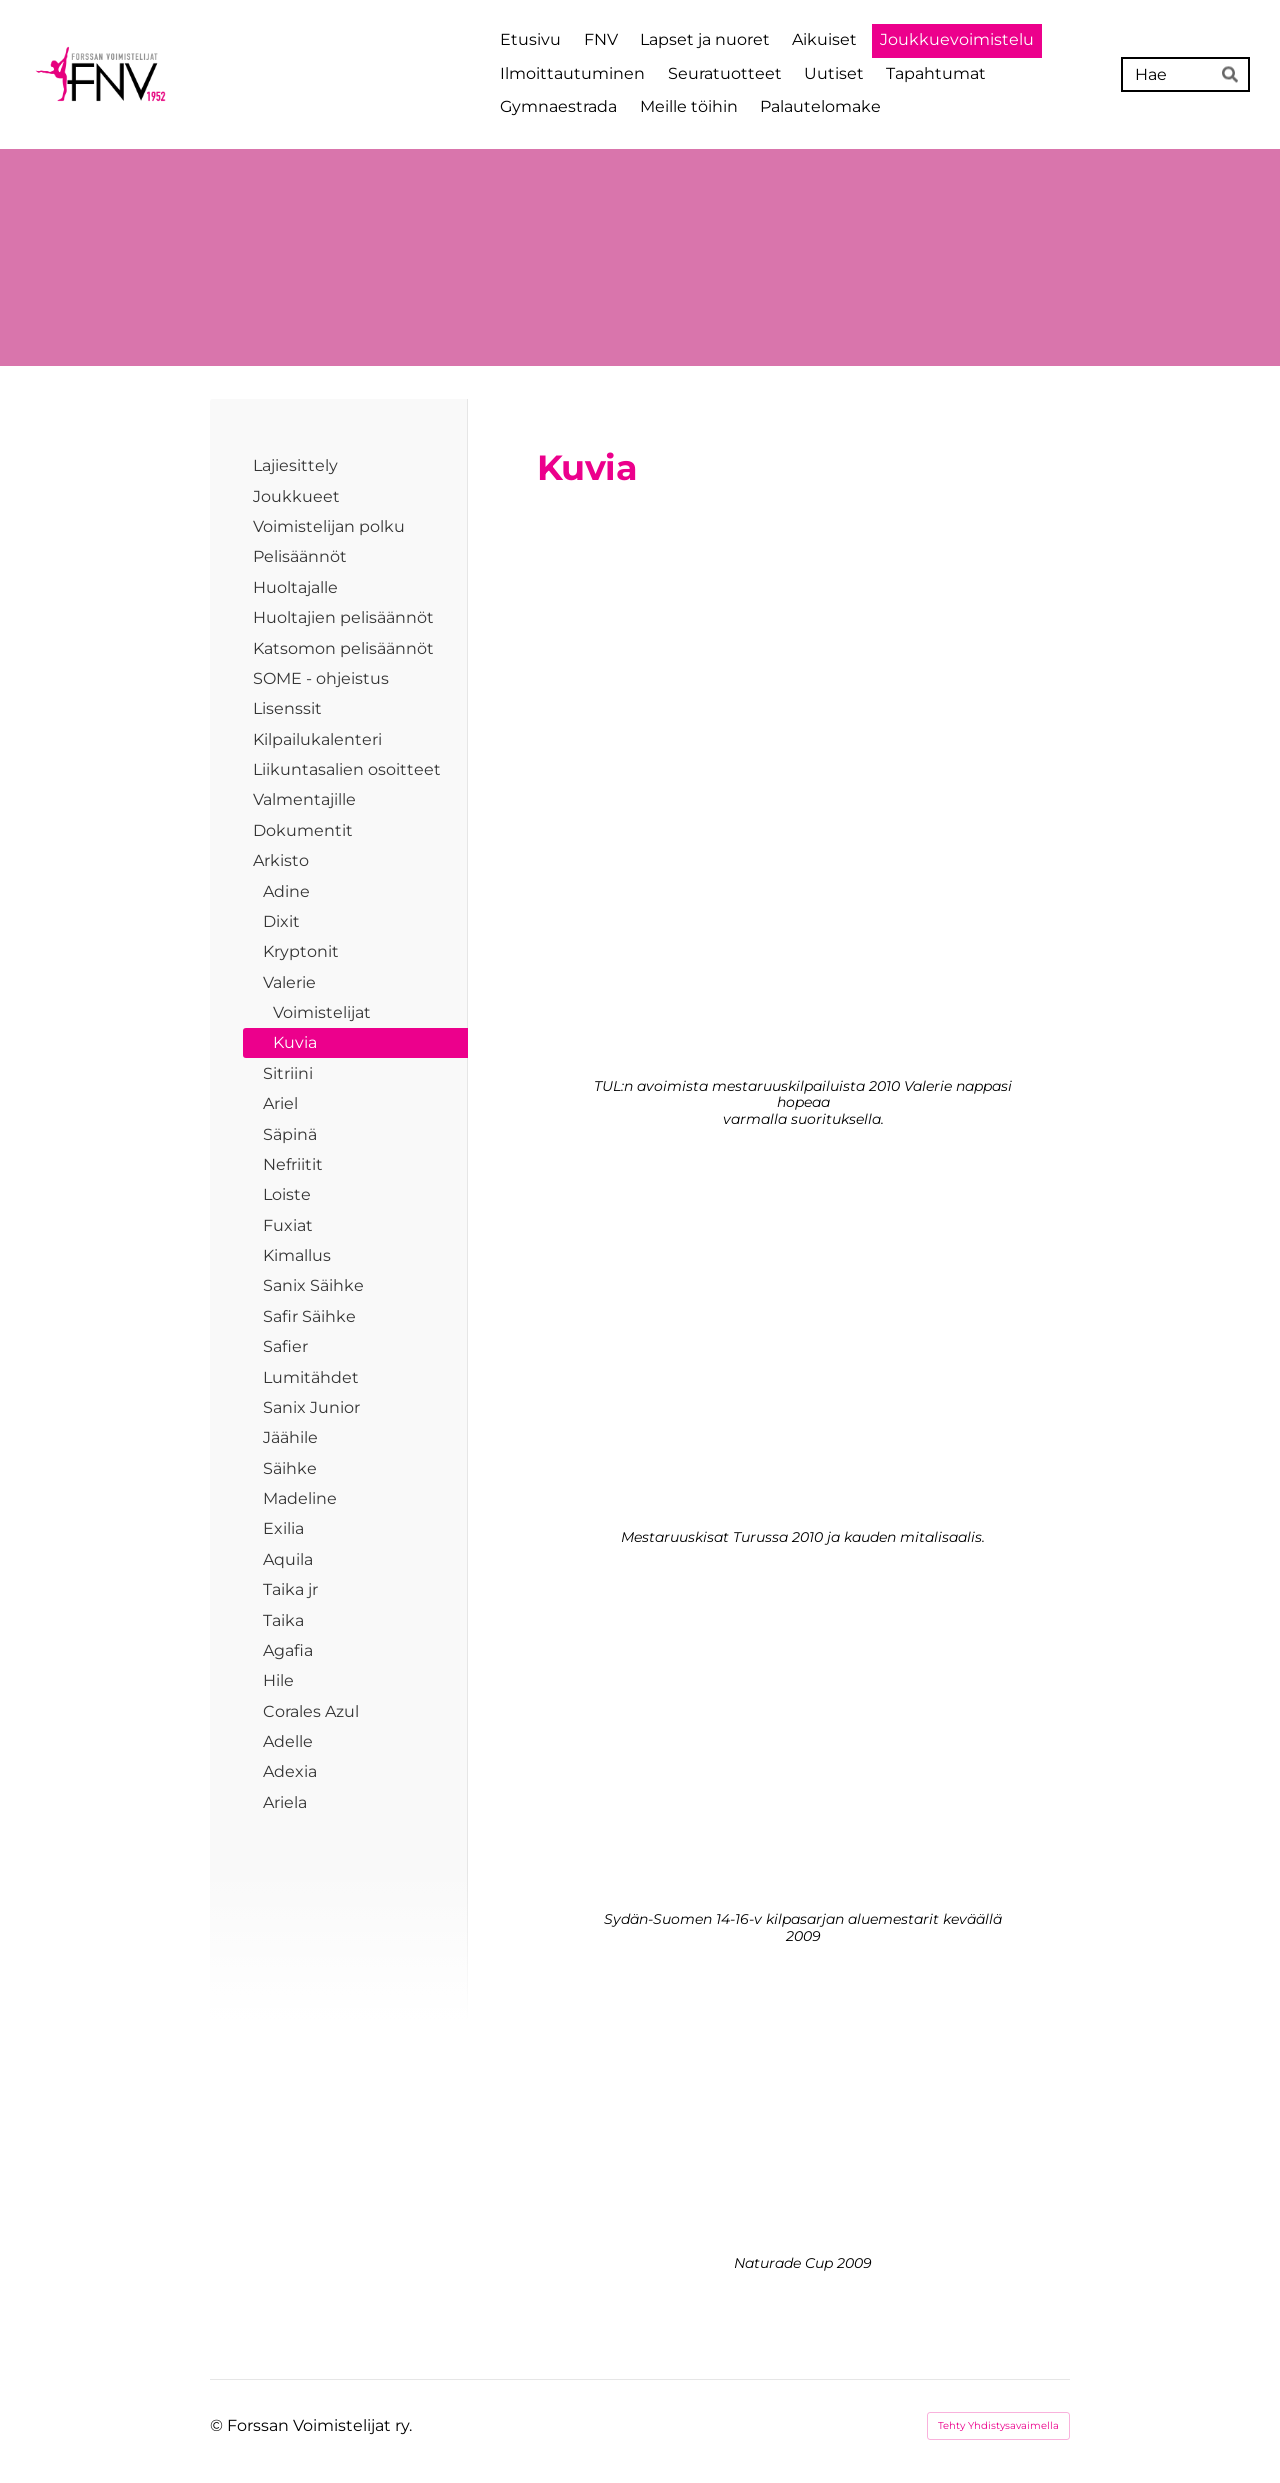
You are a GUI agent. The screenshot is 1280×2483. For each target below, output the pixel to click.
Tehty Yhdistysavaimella (998, 2425)
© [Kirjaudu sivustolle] (218, 2425)
